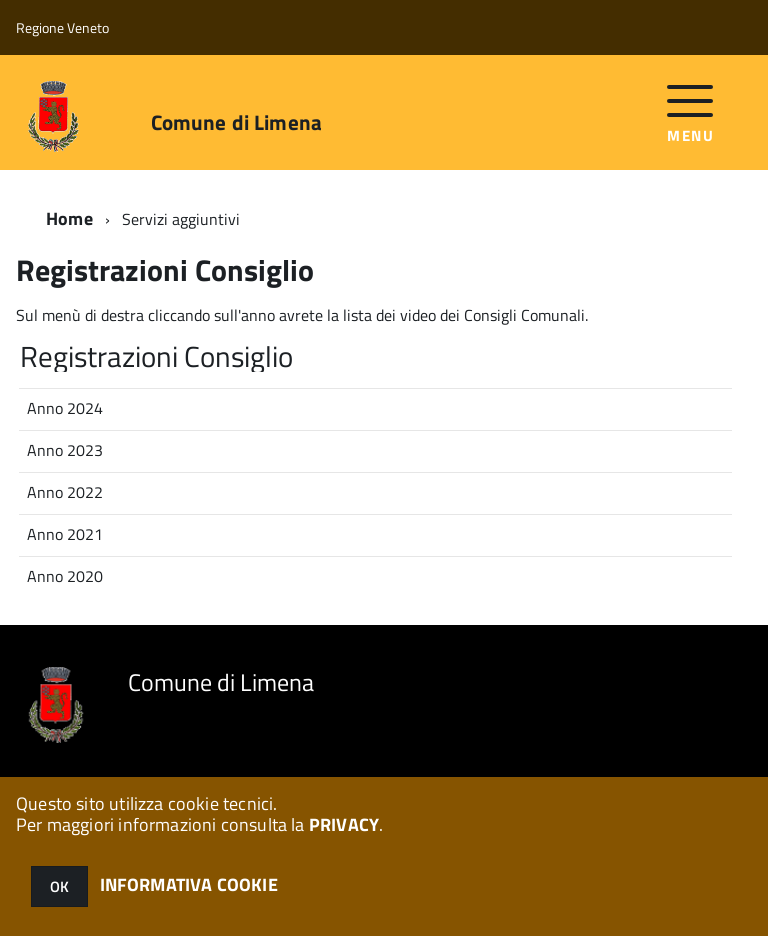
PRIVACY (344, 824)
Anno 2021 (65, 534)
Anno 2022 (65, 492)
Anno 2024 (65, 408)
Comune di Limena (236, 122)
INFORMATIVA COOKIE (189, 884)
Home (69, 218)
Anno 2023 (65, 450)
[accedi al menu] (690, 111)
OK (59, 886)
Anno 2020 (65, 576)
